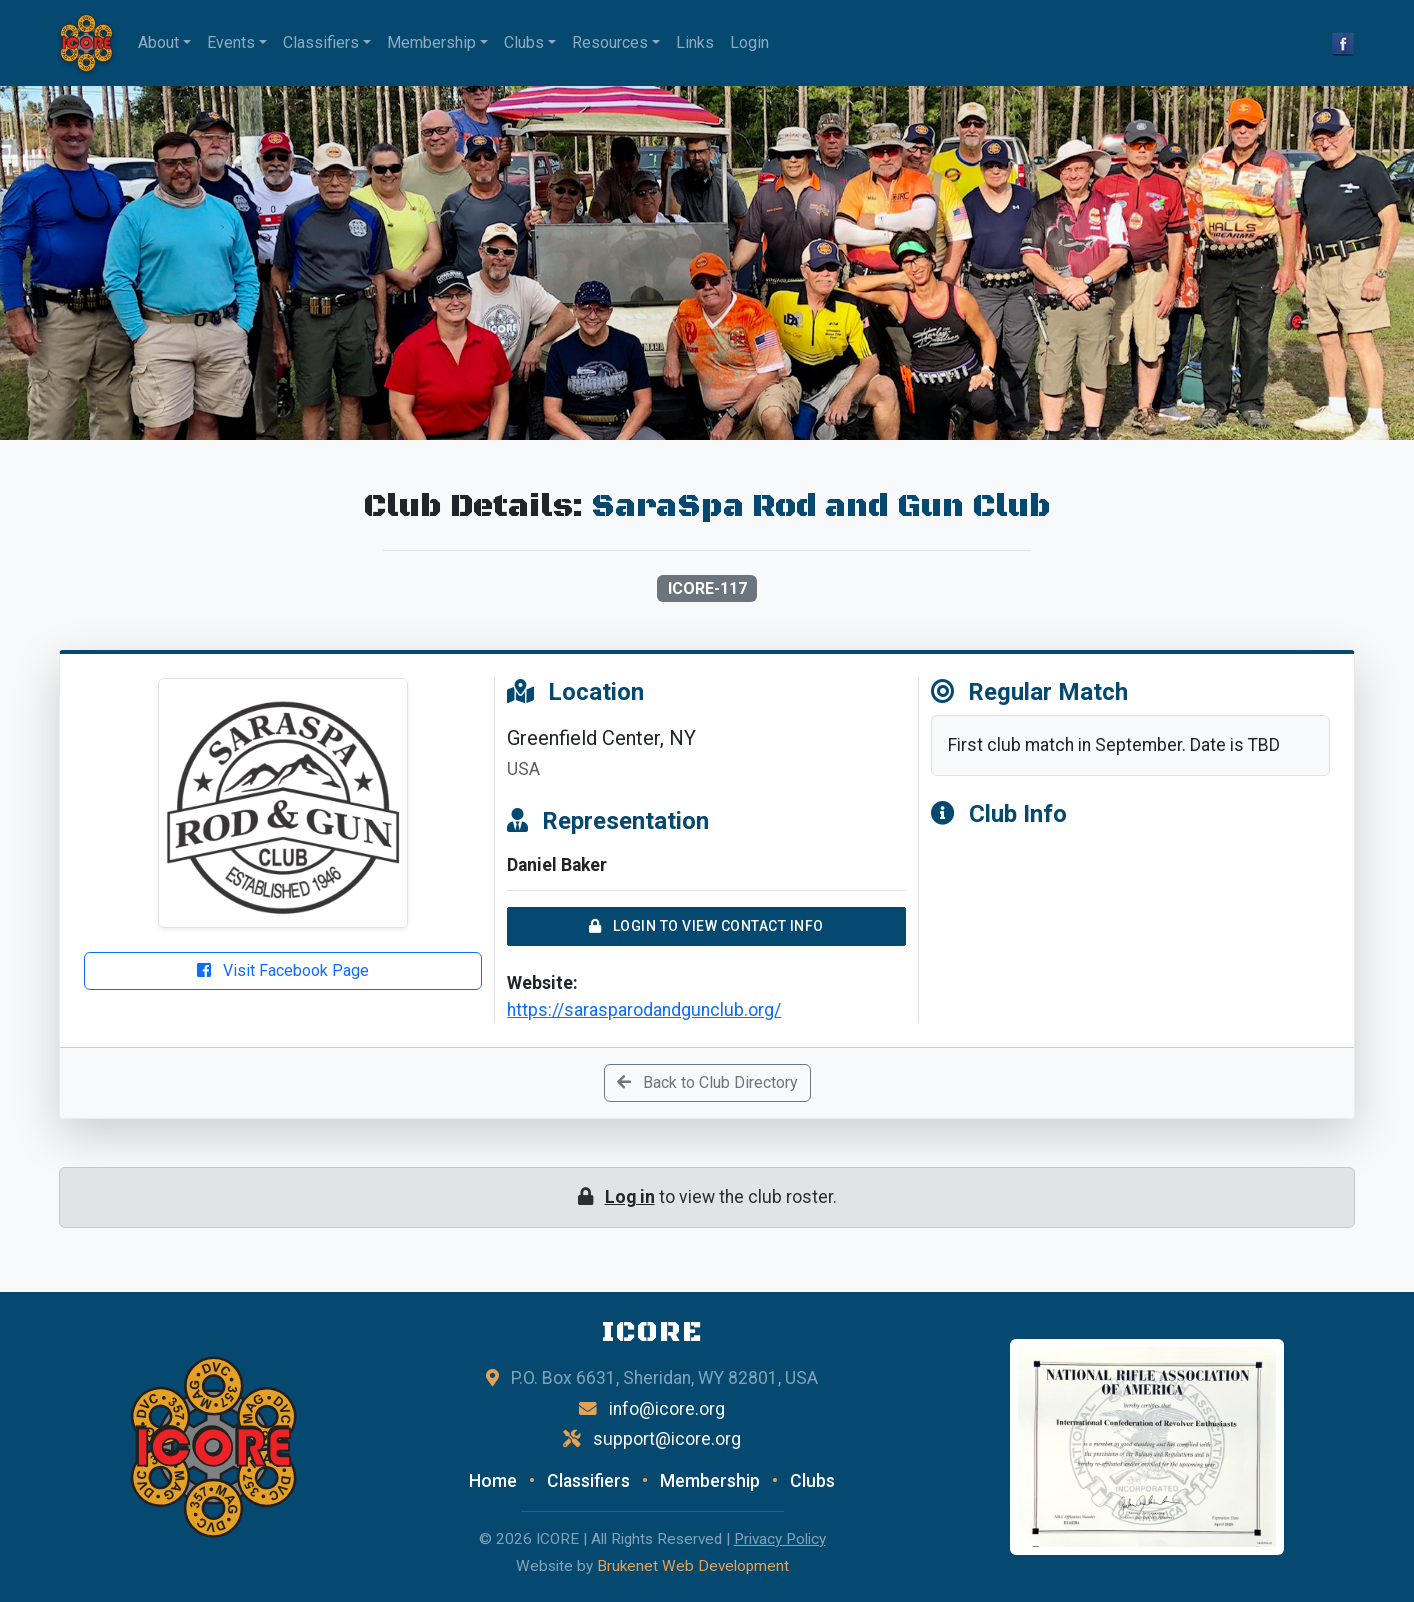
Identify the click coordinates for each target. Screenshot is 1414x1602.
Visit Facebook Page (283, 970)
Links (695, 42)
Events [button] (231, 42)
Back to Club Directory (707, 1082)
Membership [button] (431, 42)
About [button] (158, 42)
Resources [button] (610, 42)
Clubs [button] (524, 42)
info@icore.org (667, 1409)
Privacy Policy (780, 1539)
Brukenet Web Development (693, 1566)
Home (493, 1481)
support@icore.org (667, 1439)
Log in (630, 1197)
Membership (710, 1481)
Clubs (812, 1481)
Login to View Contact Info (706, 926)
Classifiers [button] (321, 42)
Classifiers (588, 1481)
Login (749, 42)
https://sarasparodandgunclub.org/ (644, 1010)
